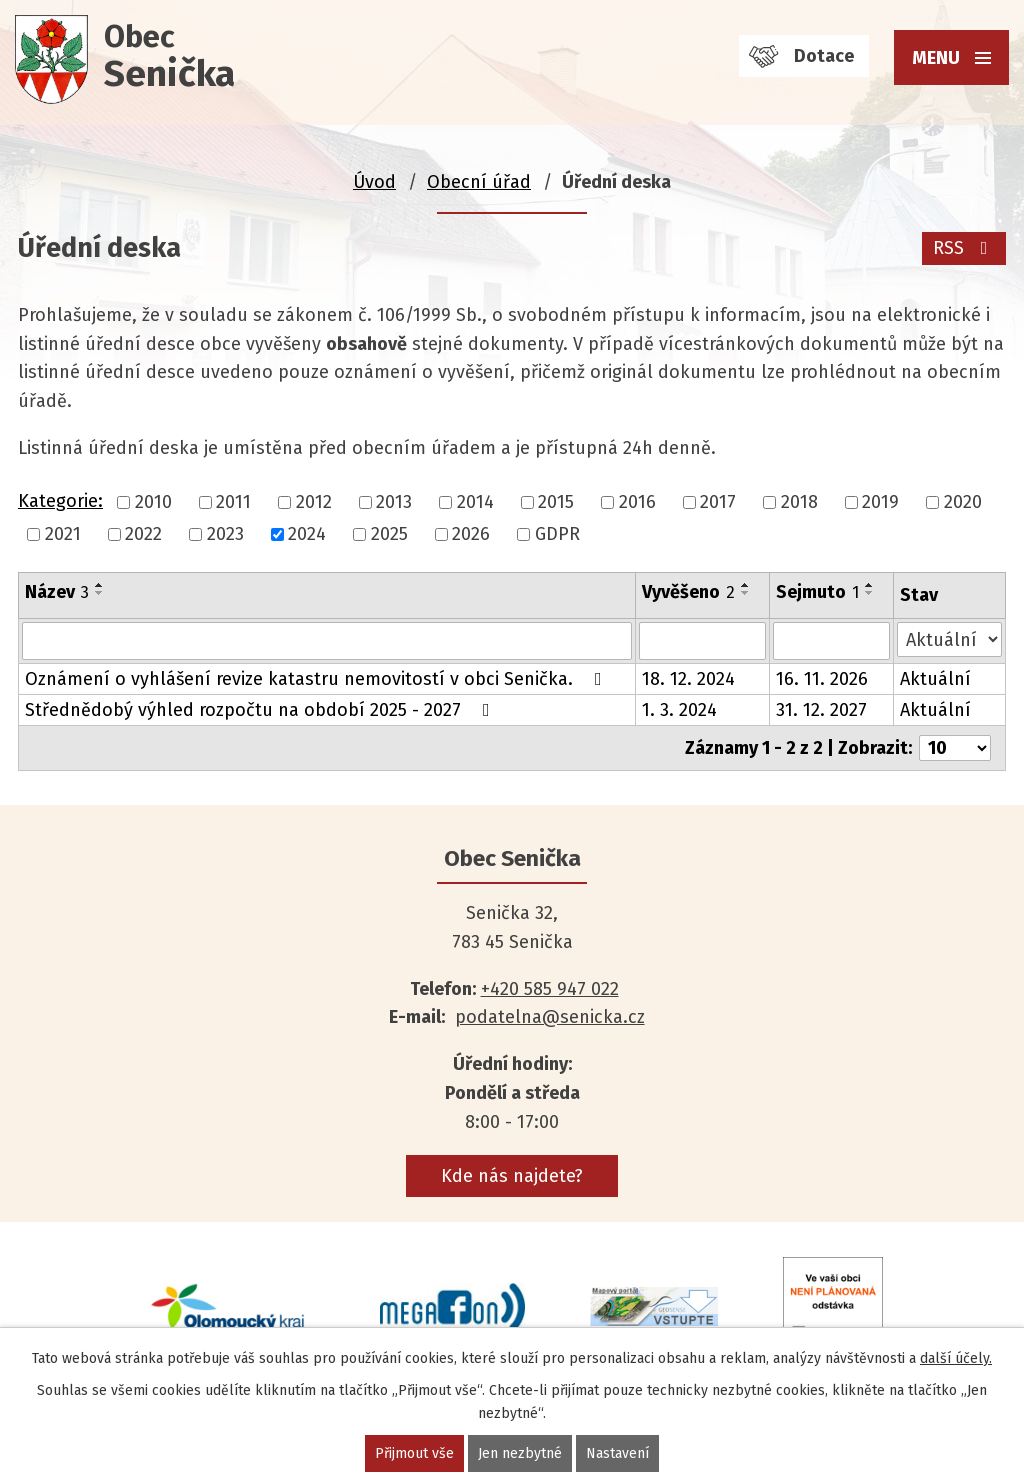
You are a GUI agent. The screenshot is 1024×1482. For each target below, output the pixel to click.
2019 (880, 502)
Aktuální (935, 679)
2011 (233, 502)
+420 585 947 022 (550, 989)
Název (57, 592)
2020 (963, 502)
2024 (307, 534)
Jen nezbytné (520, 1453)
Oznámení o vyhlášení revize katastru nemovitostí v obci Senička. (317, 679)
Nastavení (617, 1453)
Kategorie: (60, 501)
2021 (63, 534)
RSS (964, 248)
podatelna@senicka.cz (550, 1017)
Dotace (824, 56)
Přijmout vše (414, 1453)
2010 (153, 502)
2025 (389, 534)
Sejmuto (817, 592)
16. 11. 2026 (822, 679)
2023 (225, 534)
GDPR (557, 534)
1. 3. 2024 (679, 710)
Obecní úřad (479, 182)
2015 (556, 502)
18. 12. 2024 (688, 679)
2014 (475, 502)
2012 (314, 502)
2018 (799, 502)
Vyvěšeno (688, 592)
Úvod (374, 182)
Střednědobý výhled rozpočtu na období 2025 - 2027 (261, 710)
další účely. (956, 1358)
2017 (718, 502)
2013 (394, 502)
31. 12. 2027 (821, 710)
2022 (143, 534)
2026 (471, 534)
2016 (637, 502)
